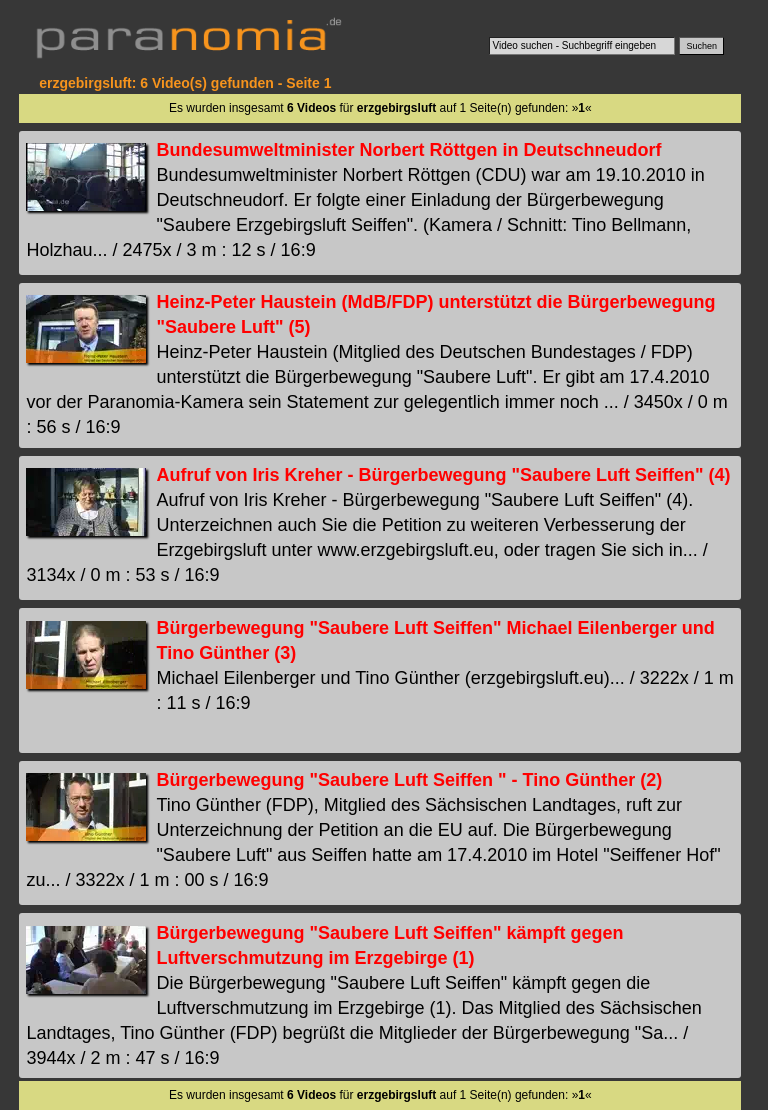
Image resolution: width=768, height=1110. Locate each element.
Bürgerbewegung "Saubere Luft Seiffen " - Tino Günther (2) (409, 780)
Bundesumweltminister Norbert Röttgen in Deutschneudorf (408, 150)
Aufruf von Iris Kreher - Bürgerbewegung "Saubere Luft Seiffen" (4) (443, 475)
